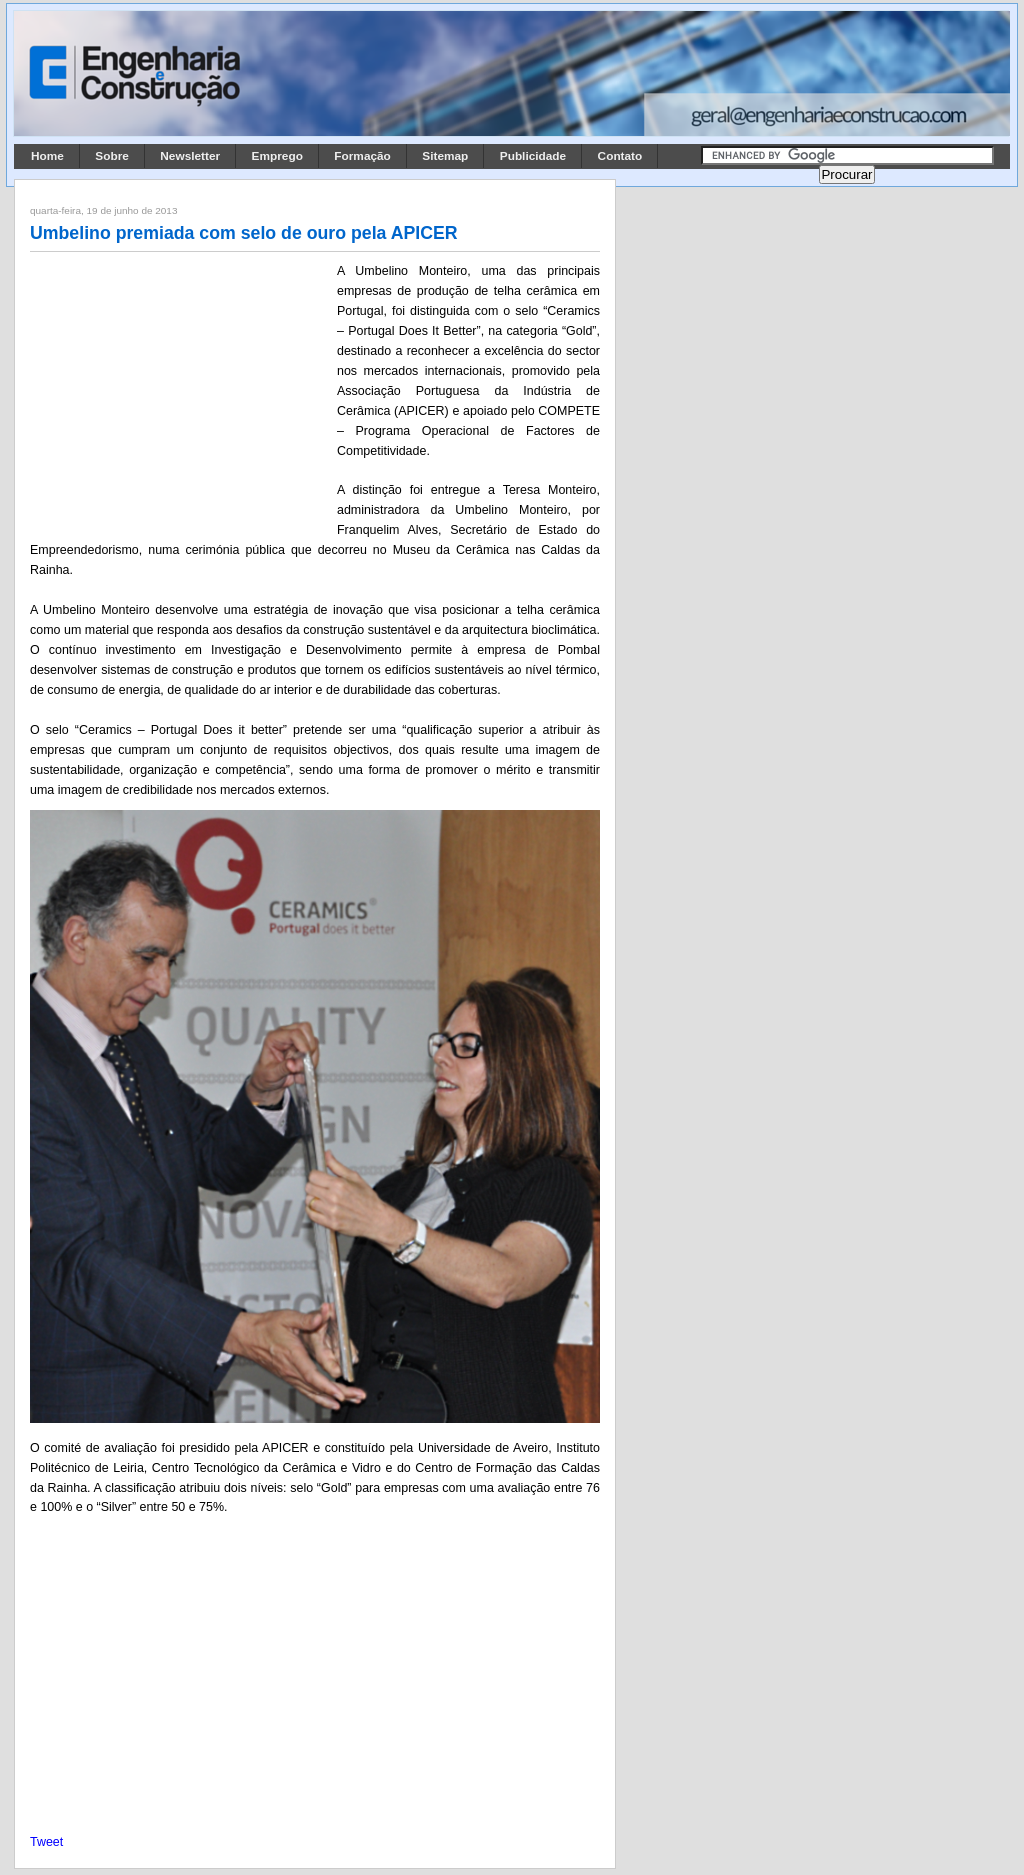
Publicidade (533, 156)
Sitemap (445, 156)
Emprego (277, 156)
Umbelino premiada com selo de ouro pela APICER (244, 233)
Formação (362, 156)
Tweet (46, 1842)
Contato (620, 156)
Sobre (112, 156)
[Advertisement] (180, 393)
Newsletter (190, 156)
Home (47, 156)
